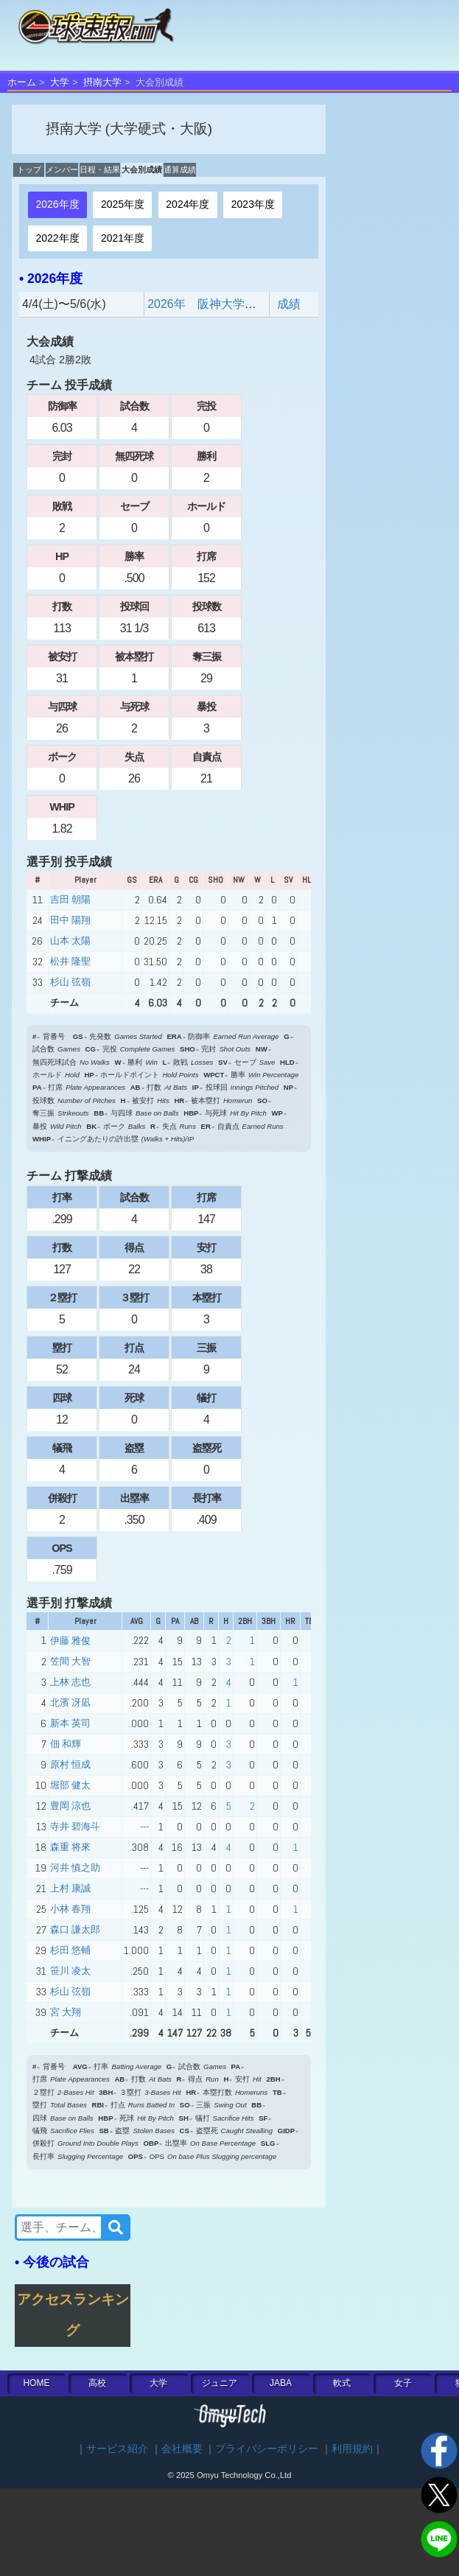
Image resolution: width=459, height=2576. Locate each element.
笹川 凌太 (70, 1970)
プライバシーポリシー (266, 2448)
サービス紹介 (117, 2448)
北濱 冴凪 (70, 1702)
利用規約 (352, 2448)
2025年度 (122, 204)
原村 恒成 (70, 1764)
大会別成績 (142, 169)
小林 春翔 (70, 1909)
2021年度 (122, 238)
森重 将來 (70, 1847)
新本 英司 (70, 1723)
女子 (403, 2383)
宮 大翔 (65, 2012)
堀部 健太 (70, 1785)
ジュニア (219, 2383)
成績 (289, 304)
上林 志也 (70, 1682)
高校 (97, 2383)
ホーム (21, 82)
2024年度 (187, 204)
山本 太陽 (70, 940)
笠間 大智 (70, 1661)
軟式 (342, 2383)
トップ (29, 169)
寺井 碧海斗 (75, 1826)
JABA (281, 2383)
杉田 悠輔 (70, 1950)
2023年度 (253, 204)
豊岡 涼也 (70, 1805)
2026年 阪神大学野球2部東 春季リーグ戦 (264, 304)
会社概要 (182, 2448)
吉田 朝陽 (70, 899)
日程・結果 (100, 169)
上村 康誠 (70, 1888)
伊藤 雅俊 (70, 1640)
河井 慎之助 (75, 1867)
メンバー (62, 169)
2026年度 (57, 204)
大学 (59, 82)
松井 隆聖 (70, 961)
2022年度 (57, 238)
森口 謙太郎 (75, 1929)
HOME (36, 2383)
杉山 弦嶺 (70, 982)
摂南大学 (102, 82)
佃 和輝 (65, 1743)
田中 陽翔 (70, 920)
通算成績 (180, 169)
